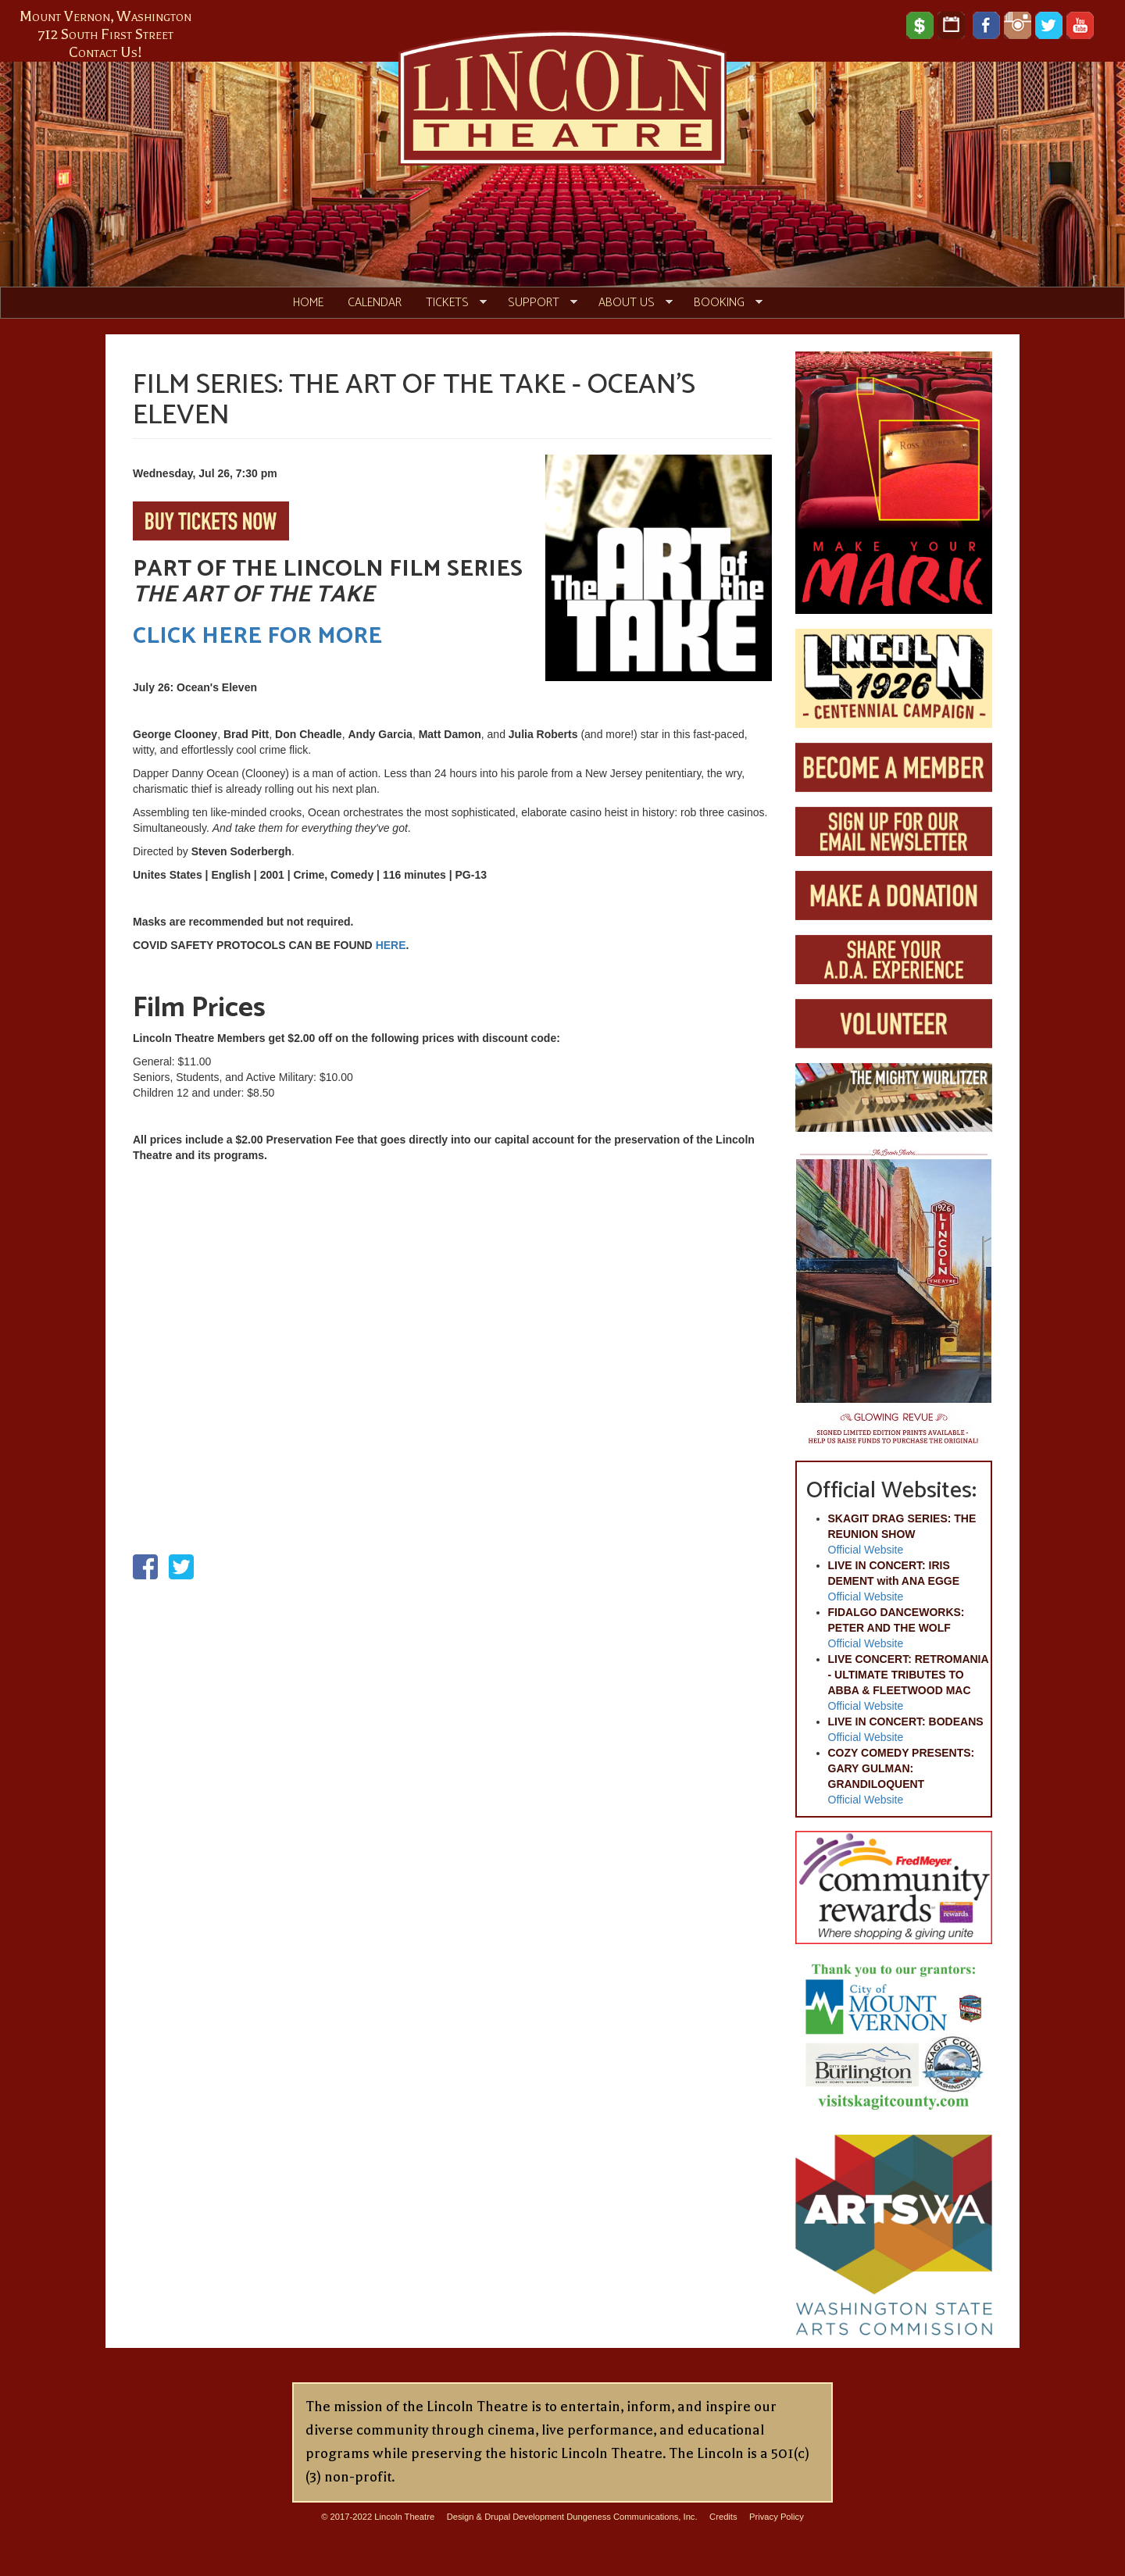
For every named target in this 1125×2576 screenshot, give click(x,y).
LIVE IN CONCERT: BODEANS (906, 1721)
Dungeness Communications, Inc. (631, 2516)
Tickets (450, 303)
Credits (723, 2516)
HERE (391, 945)
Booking (722, 303)
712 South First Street (105, 34)
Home (308, 302)
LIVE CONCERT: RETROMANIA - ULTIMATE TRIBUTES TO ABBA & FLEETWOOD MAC (908, 1675)
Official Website (866, 1549)
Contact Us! (105, 52)
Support (536, 303)
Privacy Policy (776, 2516)
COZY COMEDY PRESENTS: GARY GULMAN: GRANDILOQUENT (901, 1768)
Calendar (375, 302)
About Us (630, 303)
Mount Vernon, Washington (105, 16)
